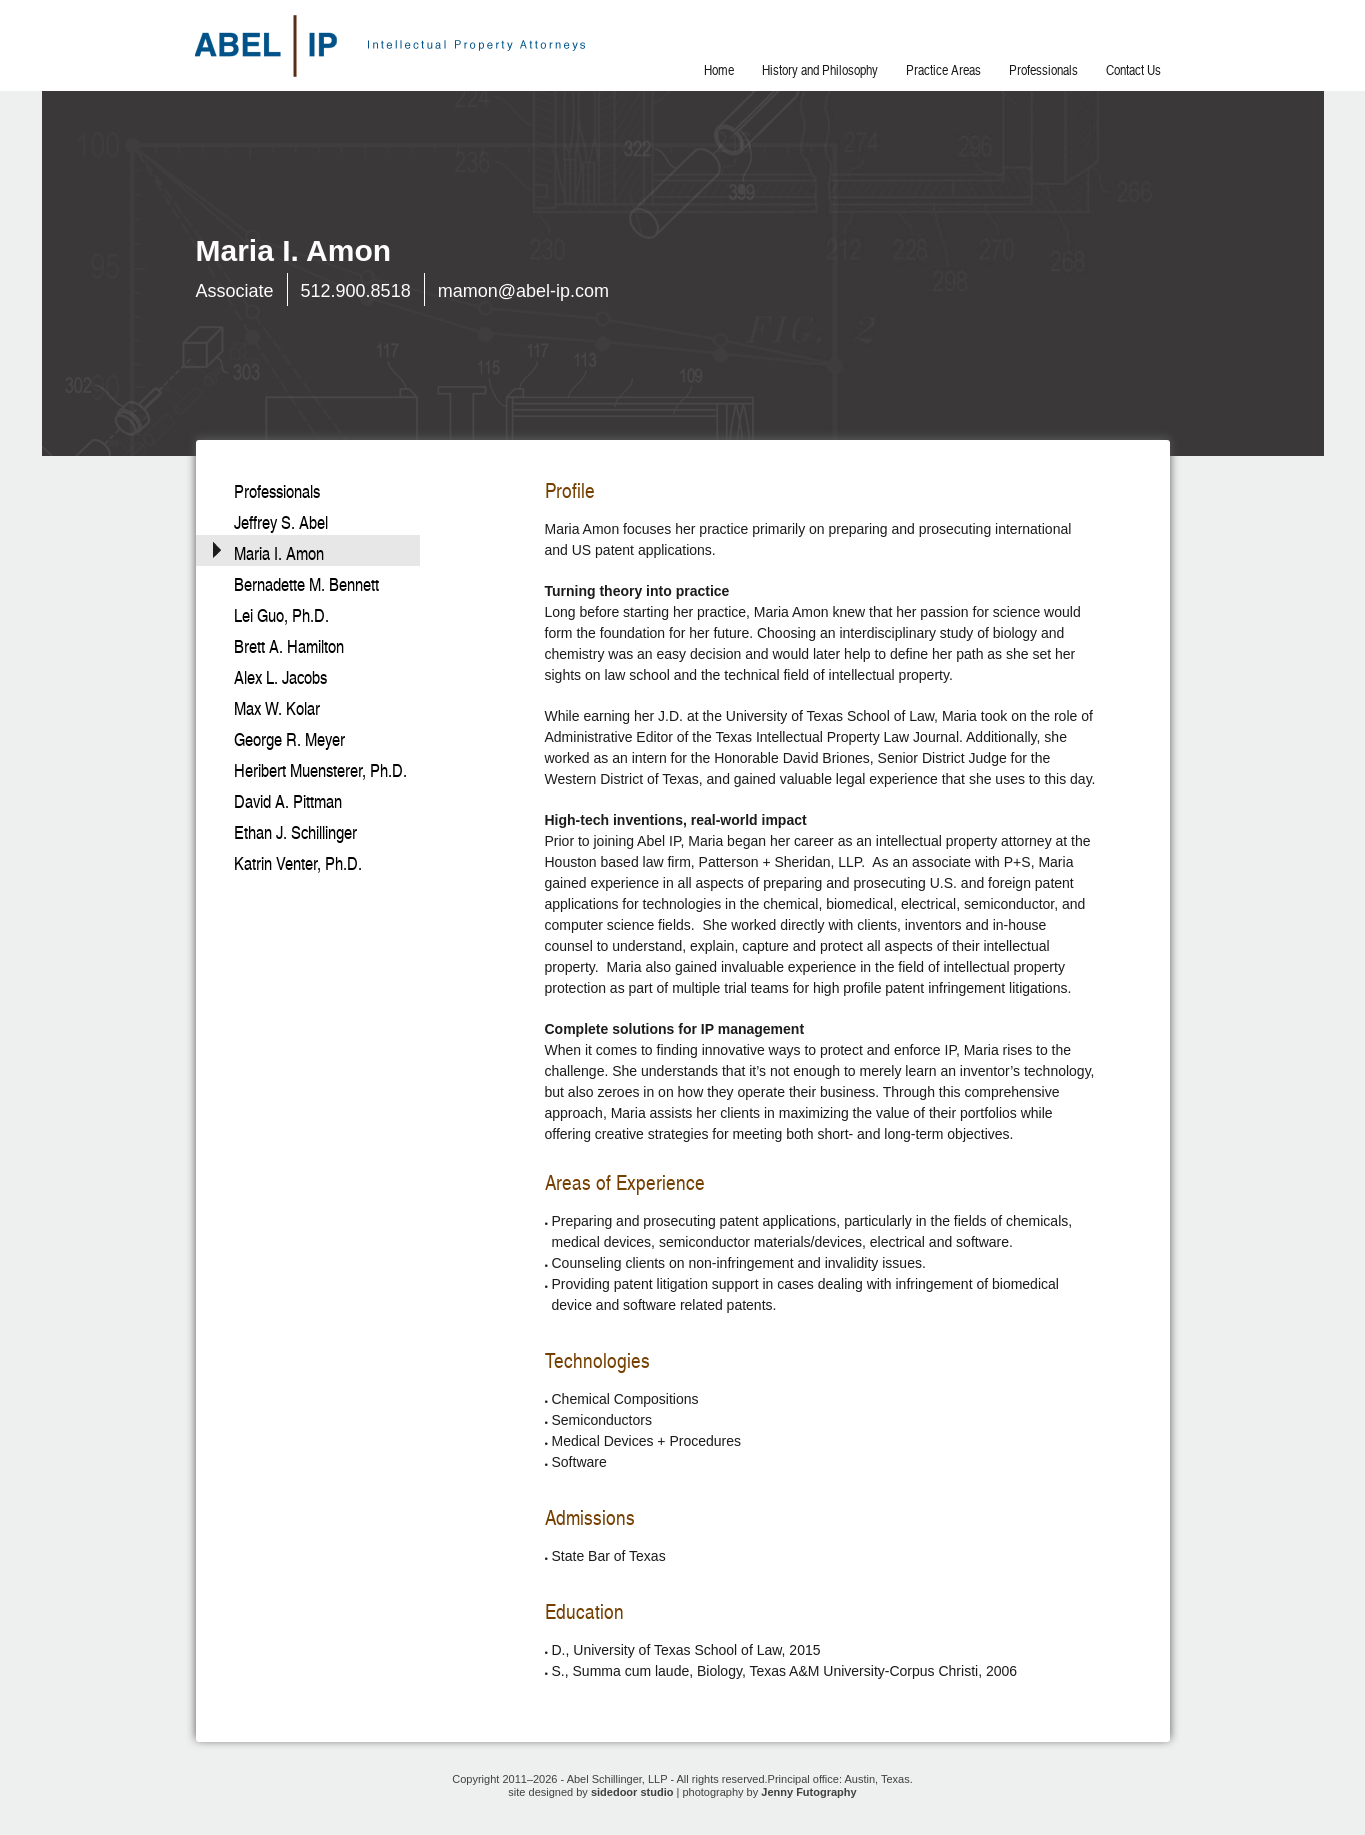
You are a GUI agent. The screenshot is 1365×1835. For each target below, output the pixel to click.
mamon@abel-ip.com (523, 291)
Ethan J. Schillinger (295, 832)
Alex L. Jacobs (280, 677)
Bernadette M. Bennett (306, 584)
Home (719, 70)
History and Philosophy (820, 70)
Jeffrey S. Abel (281, 522)
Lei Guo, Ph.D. (281, 615)
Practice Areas (943, 70)
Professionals (1043, 70)
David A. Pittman (288, 801)
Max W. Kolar (277, 708)
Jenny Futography (808, 1792)
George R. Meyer (289, 739)
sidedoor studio (632, 1792)
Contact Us (1133, 70)
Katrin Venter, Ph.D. (298, 863)
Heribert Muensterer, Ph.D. (320, 770)
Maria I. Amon (279, 553)
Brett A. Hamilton (289, 646)
